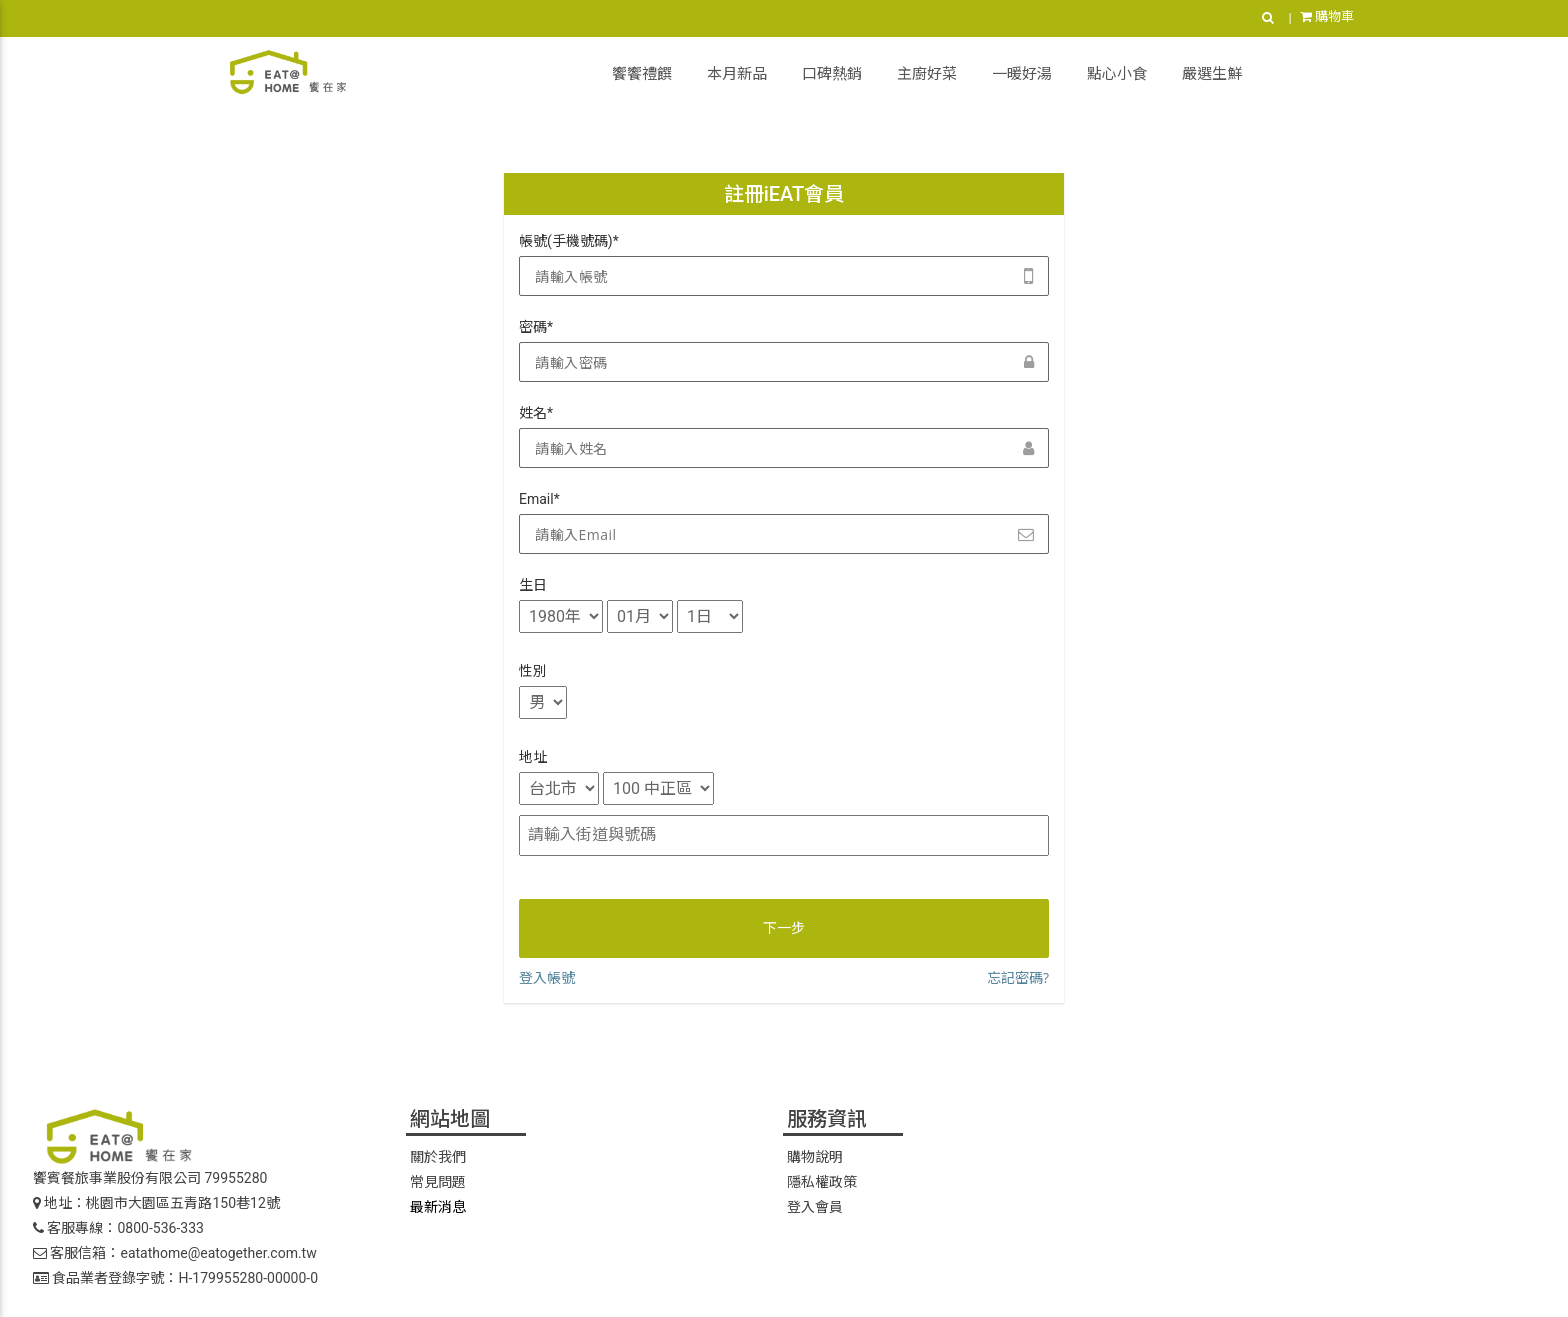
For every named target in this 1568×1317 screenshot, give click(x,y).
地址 (533, 757)
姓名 (536, 413)
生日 (533, 585)
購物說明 (815, 1157)
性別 (533, 671)
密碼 (536, 327)
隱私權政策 (822, 1182)
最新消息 (438, 1207)
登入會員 (815, 1207)
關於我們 (438, 1157)
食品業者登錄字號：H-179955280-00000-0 (175, 1278)
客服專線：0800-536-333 (118, 1228)
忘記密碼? (1018, 977)
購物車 (1327, 16)
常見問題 (438, 1182)
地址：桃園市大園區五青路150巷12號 (156, 1203)
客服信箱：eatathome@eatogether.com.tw (175, 1253)
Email (539, 499)
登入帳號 (547, 977)
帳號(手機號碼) (569, 241)
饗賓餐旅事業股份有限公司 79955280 (150, 1178)
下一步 (784, 928)
